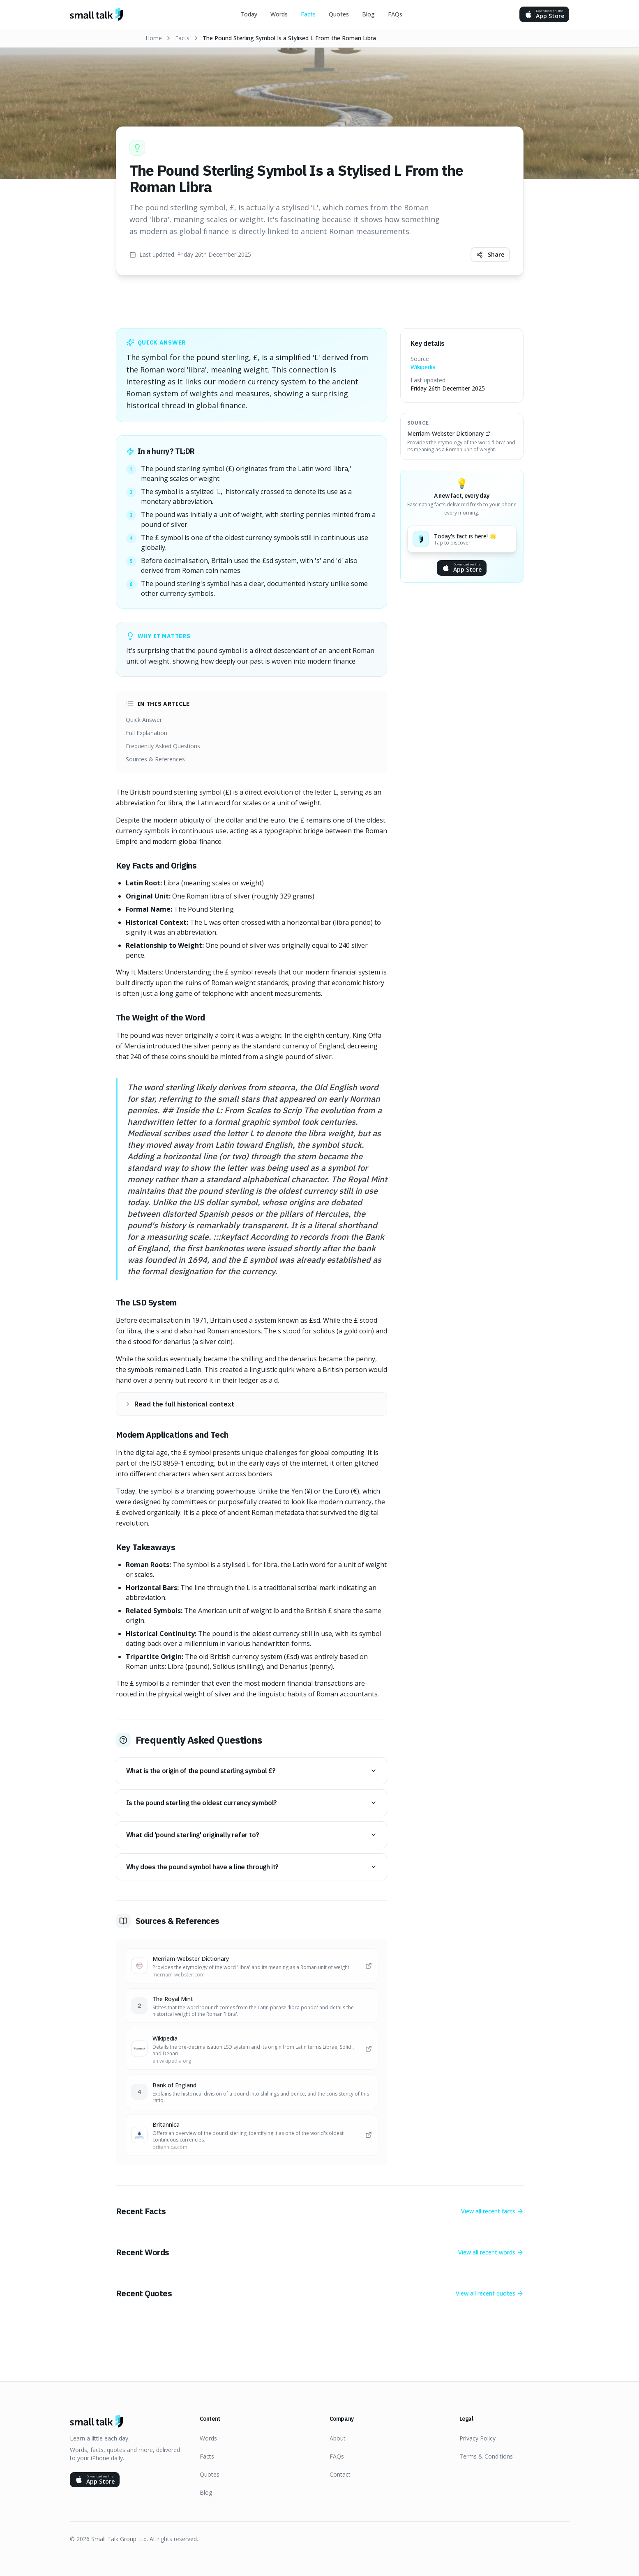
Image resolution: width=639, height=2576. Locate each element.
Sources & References (155, 759)
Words (279, 14)
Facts (308, 14)
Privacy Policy (477, 2438)
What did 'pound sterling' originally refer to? (251, 1834)
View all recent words (491, 2251)
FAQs (395, 14)
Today (248, 14)
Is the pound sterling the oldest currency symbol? (251, 1802)
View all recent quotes (490, 2292)
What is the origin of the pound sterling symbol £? (251, 1770)
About (338, 2438)
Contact (340, 2474)
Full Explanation (146, 733)
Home (153, 38)
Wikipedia (423, 367)
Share (490, 254)
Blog (368, 14)
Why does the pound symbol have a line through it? (251, 1866)
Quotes (339, 14)
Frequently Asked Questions (163, 746)
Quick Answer (144, 720)
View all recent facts (492, 2210)
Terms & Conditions (486, 2456)
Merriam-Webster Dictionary (448, 433)
